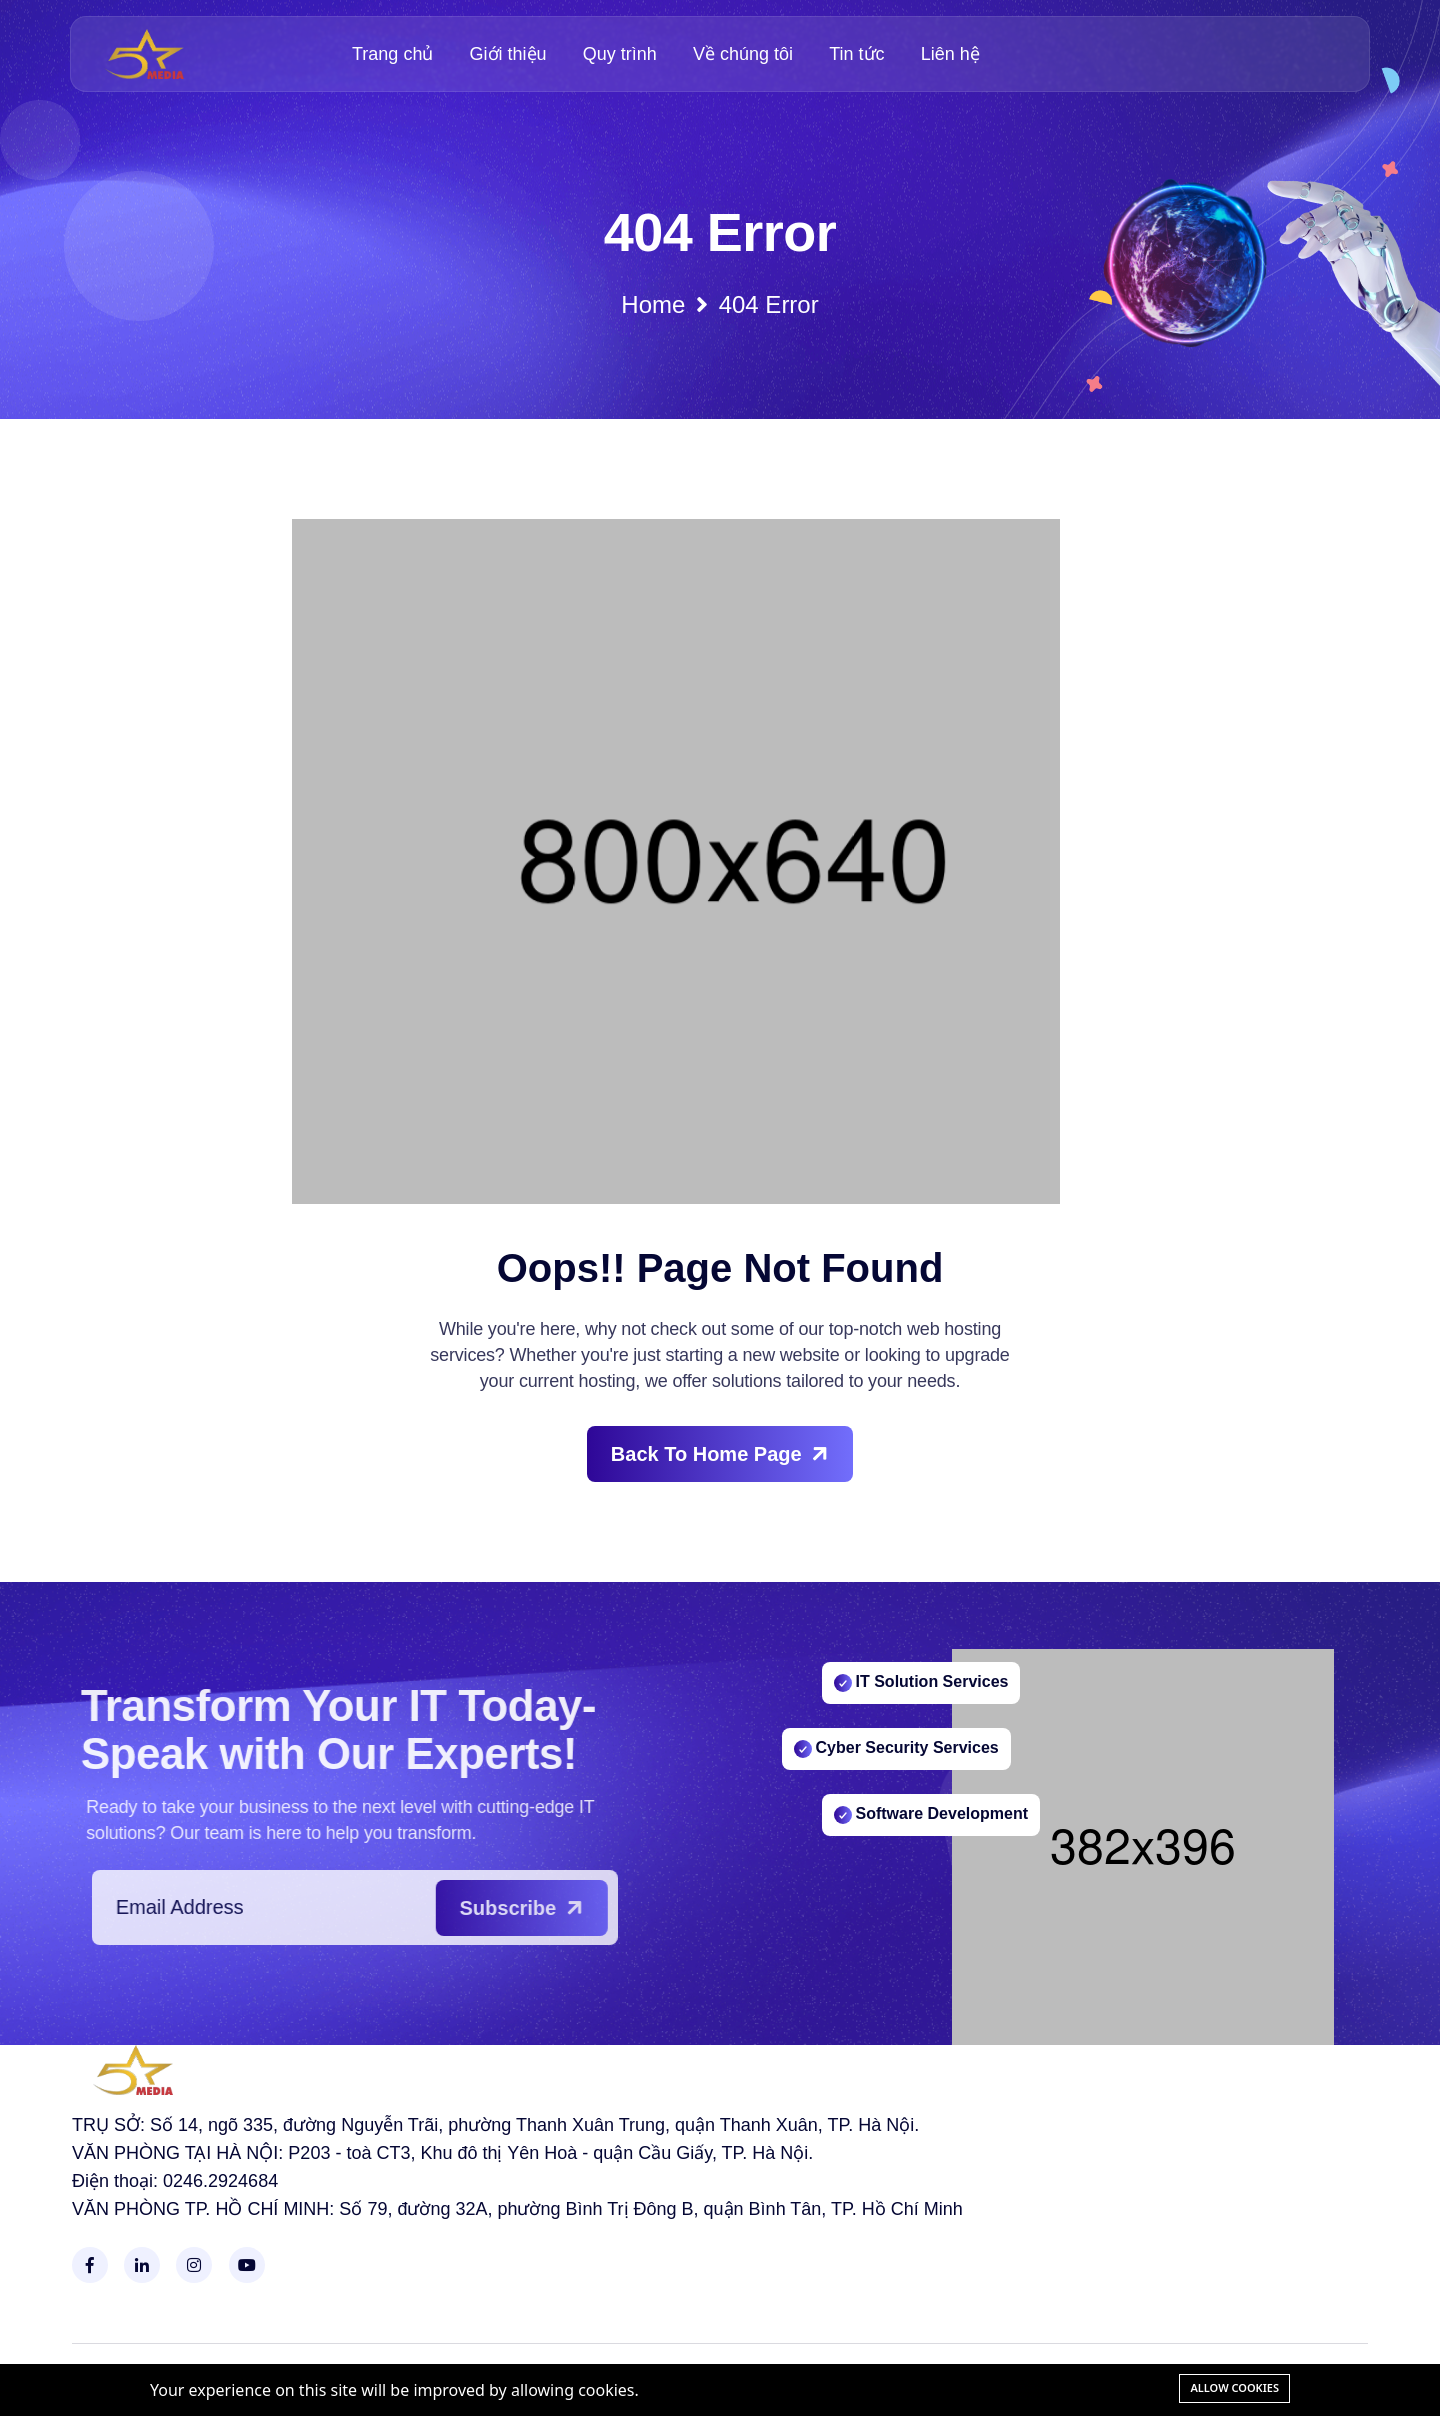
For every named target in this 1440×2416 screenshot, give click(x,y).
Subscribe (565, 1907)
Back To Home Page (722, 1453)
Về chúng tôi (743, 54)
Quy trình (620, 54)
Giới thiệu (508, 54)
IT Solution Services (921, 1678)
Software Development (931, 1810)
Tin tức (856, 54)
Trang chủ (392, 54)
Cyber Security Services (896, 1744)
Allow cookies (1234, 2387)
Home (719, 304)
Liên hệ (950, 54)
